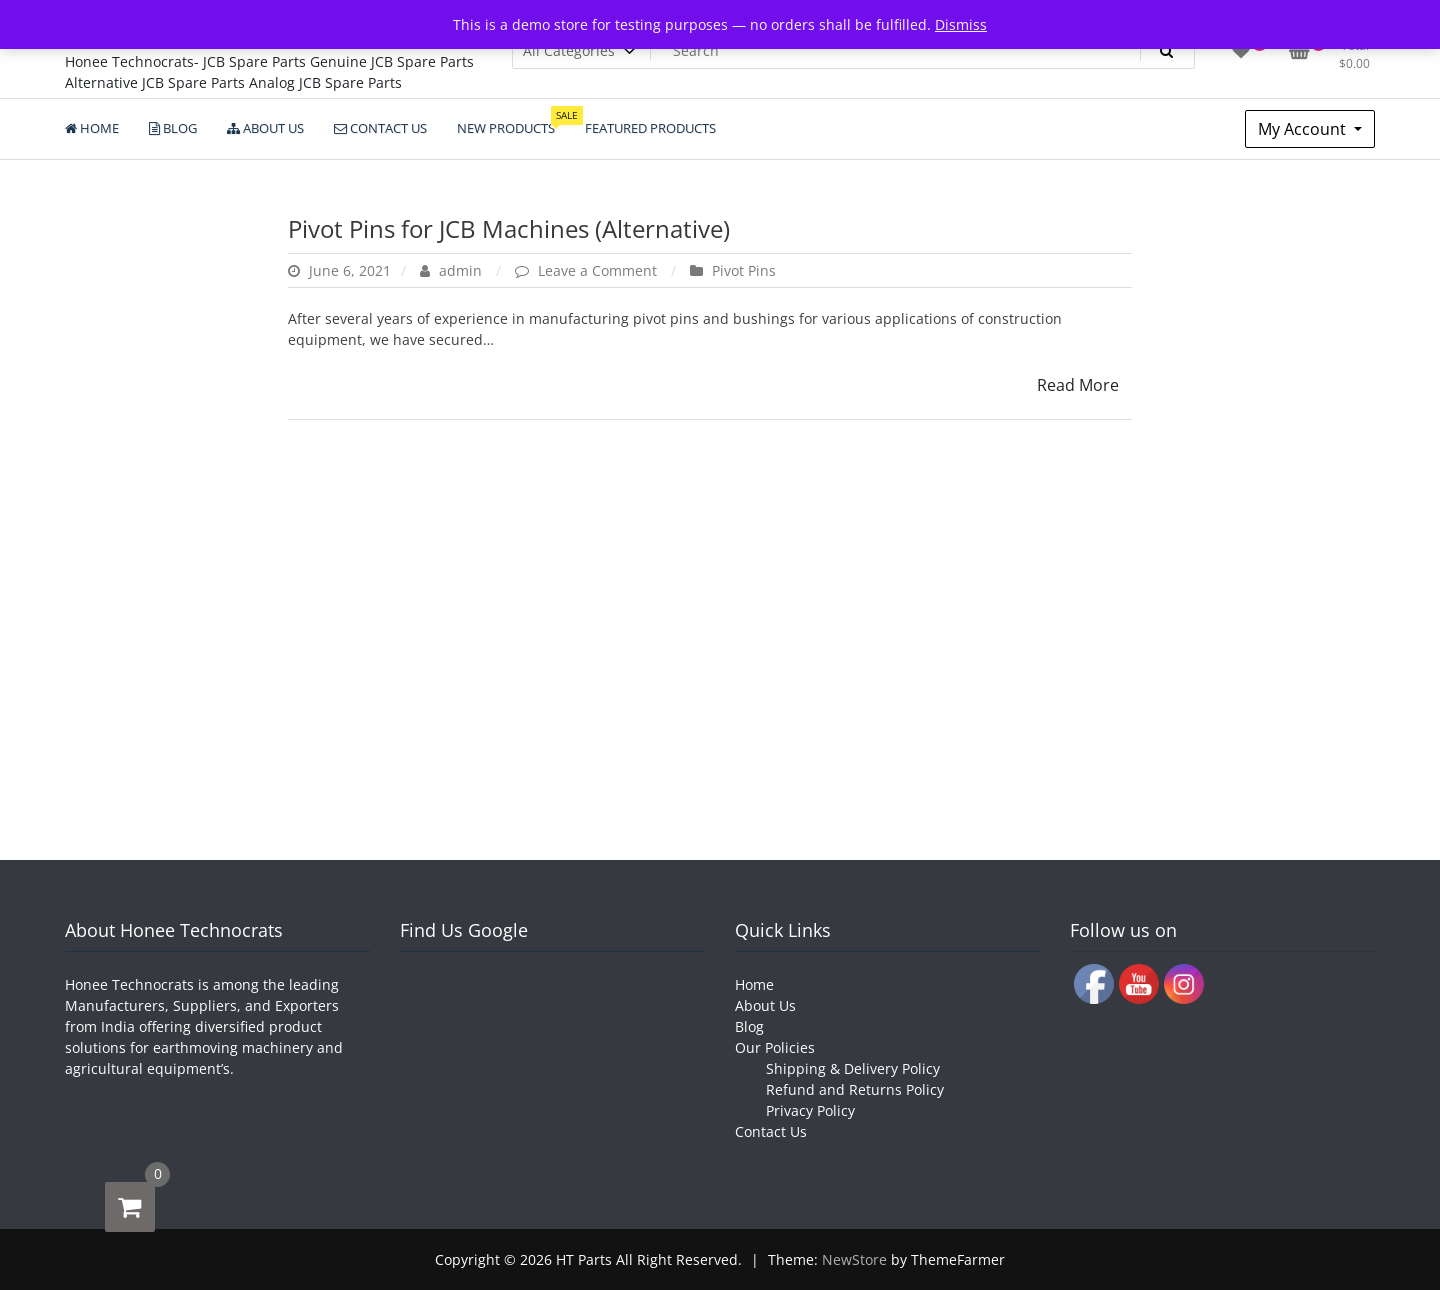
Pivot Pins (744, 270)
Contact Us (771, 1131)
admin (453, 270)
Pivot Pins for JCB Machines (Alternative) (509, 228)
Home (754, 984)
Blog (749, 1026)
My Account (1304, 129)
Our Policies (775, 1047)
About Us (765, 1005)
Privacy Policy (810, 1110)
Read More (1078, 385)
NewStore (854, 1259)
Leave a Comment (599, 270)
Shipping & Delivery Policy (853, 1068)
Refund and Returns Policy (855, 1089)
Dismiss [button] (961, 24)
